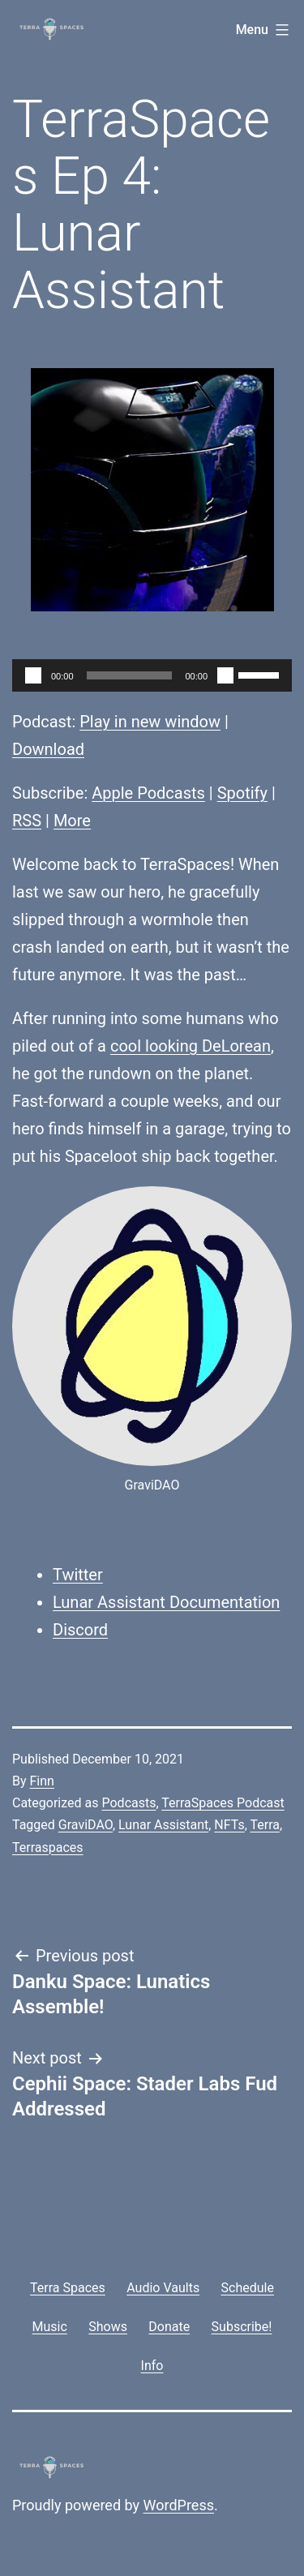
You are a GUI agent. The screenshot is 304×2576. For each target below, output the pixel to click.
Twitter (78, 1574)
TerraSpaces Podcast (222, 1803)
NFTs (229, 1824)
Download (48, 749)
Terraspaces (47, 1847)
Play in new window (150, 721)
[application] (152, 675)
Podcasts (128, 1803)
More (72, 820)
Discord (80, 1629)
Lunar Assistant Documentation (166, 1602)
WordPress (178, 2505)
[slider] (130, 675)
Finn (42, 1781)
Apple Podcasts (148, 793)
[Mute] (225, 675)
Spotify (242, 793)
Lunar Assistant (163, 1824)
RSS (26, 820)
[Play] (33, 675)
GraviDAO (85, 1824)
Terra (265, 1824)
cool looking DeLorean (190, 1046)
